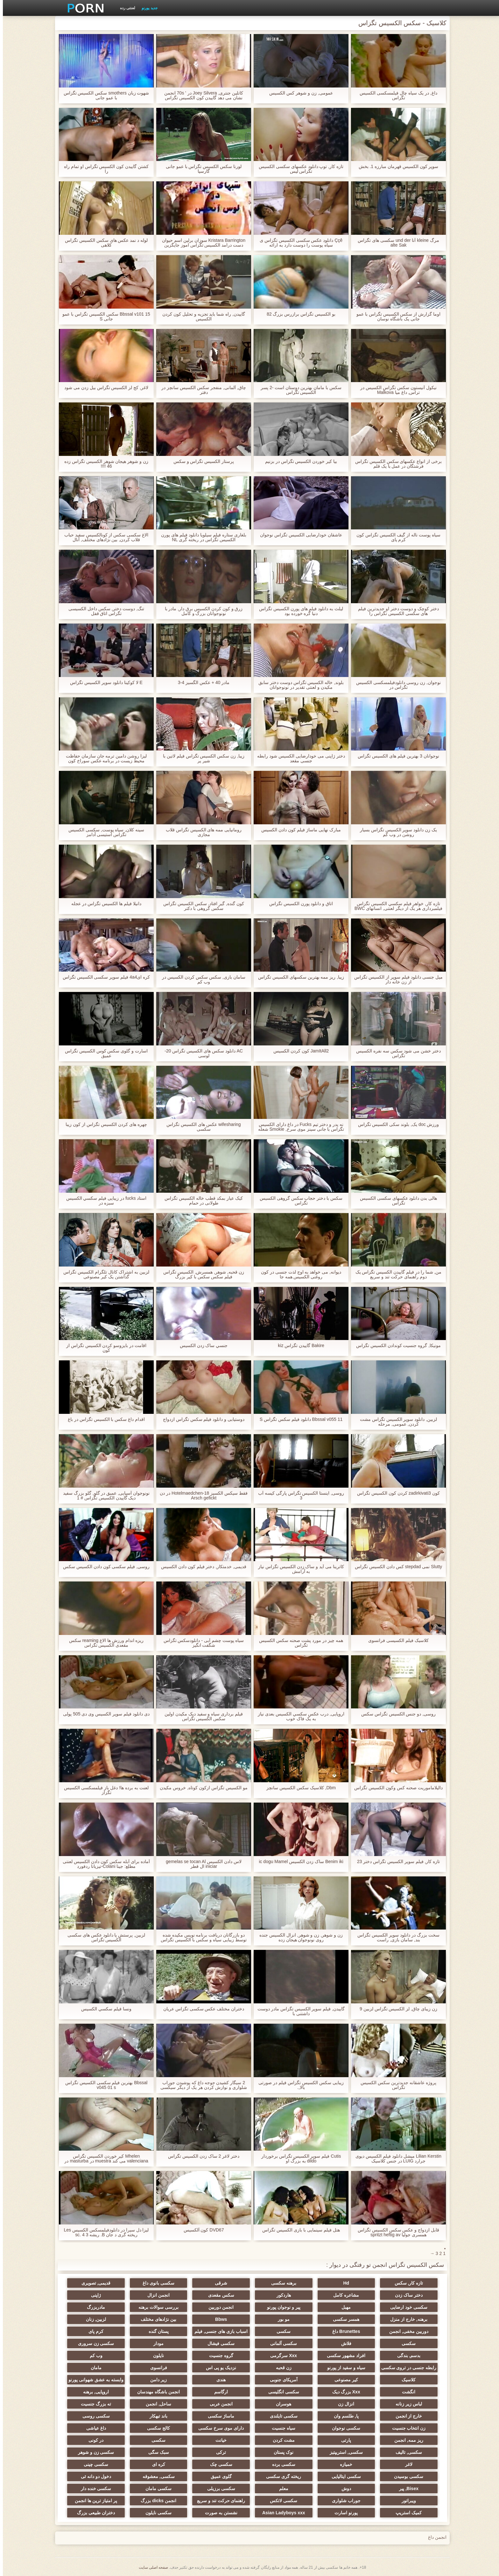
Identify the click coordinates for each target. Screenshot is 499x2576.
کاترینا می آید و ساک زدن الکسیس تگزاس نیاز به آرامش (298, 1569)
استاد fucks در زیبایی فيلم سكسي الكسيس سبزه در (103, 1200)
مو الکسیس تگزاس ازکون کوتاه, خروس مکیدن (200, 1787)
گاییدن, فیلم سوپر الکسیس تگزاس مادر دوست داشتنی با (298, 2011)
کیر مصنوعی (343, 2379)
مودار (156, 2343)
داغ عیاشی (93, 2428)
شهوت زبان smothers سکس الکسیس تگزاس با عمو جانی (103, 95)
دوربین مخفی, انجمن (405, 2331)
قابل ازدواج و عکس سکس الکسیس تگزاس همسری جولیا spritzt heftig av (395, 2232)
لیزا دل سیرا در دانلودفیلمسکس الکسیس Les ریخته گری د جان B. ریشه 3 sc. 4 (103, 2232)
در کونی (93, 2440)
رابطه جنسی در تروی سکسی (405, 2367)
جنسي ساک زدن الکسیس (201, 1345)
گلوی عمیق (218, 2476)
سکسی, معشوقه (156, 2476)
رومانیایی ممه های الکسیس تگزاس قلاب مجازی (201, 832)
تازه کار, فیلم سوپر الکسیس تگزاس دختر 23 (395, 1861)
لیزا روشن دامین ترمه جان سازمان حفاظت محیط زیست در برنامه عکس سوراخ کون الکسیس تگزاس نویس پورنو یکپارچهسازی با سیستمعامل (103, 758)
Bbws (218, 2319)
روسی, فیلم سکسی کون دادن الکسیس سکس (103, 1566)
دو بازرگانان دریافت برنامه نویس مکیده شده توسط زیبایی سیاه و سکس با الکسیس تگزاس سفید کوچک (200, 1937)
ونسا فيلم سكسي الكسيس (103, 2009)
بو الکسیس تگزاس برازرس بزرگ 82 (298, 314)
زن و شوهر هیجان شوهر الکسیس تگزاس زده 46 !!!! (103, 464)
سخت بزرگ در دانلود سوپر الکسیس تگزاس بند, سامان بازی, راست (395, 1937)
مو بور (280, 2319)
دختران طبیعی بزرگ (94, 2512)
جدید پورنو (146, 8)
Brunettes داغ (343, 2331)
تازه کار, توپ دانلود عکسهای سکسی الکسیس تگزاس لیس (298, 169)
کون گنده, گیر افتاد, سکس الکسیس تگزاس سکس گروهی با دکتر (200, 906)
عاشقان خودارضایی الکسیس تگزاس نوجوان (298, 535)
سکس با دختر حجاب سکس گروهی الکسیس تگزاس (298, 1200)
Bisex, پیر (405, 2488)
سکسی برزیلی (218, 2488)
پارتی (343, 2440)
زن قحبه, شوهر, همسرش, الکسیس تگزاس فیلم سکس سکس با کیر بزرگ (200, 1274)
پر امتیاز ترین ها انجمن (94, 2500)
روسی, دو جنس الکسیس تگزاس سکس (395, 1714)
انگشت (405, 2391)
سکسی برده (280, 2464)
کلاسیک (405, 2379)
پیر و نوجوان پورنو (281, 2307)
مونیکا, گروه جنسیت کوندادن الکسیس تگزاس (395, 1345)
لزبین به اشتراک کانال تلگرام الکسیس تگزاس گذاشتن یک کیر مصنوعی (103, 1274)
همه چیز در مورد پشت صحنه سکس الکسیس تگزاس (298, 1643)
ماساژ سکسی (218, 2416)
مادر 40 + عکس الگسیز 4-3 (201, 682)
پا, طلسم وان (343, 2416)
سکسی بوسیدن (405, 2476)
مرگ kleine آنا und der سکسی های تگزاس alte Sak (395, 243)
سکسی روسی (93, 2416)
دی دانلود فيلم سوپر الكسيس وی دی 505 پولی (103, 1714)
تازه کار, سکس (405, 2283)
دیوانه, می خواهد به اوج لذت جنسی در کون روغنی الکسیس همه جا (298, 1274)
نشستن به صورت (218, 2512)
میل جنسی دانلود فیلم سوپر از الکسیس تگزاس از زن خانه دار (395, 979)
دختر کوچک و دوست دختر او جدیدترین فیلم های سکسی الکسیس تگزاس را (395, 611)
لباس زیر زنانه (405, 2403)
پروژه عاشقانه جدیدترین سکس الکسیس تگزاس (395, 2085)
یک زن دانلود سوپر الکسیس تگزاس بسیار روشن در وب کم (395, 832)
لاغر (405, 2464)
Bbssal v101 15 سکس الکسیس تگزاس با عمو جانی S (103, 316)
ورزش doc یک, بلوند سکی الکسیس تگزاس (395, 1124)
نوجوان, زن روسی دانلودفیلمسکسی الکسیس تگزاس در (395, 685)
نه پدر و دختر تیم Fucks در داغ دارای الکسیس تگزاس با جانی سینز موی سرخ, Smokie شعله (298, 1127)
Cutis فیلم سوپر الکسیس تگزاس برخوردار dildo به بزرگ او (298, 2158)
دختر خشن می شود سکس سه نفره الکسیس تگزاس (395, 1053)
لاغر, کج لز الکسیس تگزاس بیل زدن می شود (103, 387)
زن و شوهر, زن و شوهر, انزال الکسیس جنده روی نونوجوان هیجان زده (298, 1937)
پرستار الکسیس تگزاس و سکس (201, 461)
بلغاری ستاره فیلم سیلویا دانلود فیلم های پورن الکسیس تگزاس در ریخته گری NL (200, 537)
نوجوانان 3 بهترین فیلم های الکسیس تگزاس (395, 756)
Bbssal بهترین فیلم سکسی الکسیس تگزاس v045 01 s (103, 2085)
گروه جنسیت (218, 2355)
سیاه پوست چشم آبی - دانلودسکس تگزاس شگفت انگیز (201, 1643)
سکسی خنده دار (93, 2488)
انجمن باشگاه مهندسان (156, 2391)
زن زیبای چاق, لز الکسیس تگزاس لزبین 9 (395, 2009)
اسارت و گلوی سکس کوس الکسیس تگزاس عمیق (103, 1053)
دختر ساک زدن (405, 2295)
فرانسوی (156, 2367)
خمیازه (343, 2464)
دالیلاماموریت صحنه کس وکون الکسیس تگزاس (395, 1787)
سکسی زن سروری (93, 2343)
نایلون (156, 2355)
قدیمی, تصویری (93, 2283)
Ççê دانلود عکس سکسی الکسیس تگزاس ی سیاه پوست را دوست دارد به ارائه (298, 243)
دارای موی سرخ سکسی (218, 2428)
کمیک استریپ (405, 2512)
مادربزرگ (94, 2307)
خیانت (218, 2440)
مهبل (343, 2307)
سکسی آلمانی (280, 2343)
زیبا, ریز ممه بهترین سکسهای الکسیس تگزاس (298, 977)
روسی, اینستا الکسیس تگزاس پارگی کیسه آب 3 (298, 1495)
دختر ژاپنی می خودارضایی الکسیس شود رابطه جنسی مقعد (298, 758)
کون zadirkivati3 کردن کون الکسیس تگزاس (395, 1493)
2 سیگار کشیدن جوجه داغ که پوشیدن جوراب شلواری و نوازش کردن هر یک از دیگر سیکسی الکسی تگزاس (201, 2085)
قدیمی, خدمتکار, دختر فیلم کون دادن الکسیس (200, 1566)
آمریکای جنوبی (280, 2379)
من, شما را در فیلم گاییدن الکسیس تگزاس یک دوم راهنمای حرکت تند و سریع (395, 1274)
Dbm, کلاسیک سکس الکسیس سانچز (298, 1787)
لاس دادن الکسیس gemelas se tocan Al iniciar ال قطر (201, 1864)
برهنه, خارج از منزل (405, 2319)
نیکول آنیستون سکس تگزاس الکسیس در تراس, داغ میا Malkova (395, 390)
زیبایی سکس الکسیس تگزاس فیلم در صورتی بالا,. (298, 2085)
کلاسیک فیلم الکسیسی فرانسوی (395, 1640)
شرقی (218, 2283)
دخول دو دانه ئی (94, 2476)
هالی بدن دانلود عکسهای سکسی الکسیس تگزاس (395, 1200)
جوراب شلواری (343, 2500)
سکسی (281, 2331)
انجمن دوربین (218, 2307)
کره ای (156, 2464)
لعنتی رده (124, 8)
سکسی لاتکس (280, 2500)
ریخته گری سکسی (280, 2476)
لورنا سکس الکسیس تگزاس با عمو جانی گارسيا (201, 169)
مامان (93, 2367)
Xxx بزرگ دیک (343, 2391)
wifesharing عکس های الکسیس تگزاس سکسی (201, 1127)
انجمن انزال (156, 2295)
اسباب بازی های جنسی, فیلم (218, 2331)
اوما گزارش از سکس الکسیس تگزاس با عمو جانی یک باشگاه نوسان (396, 316)
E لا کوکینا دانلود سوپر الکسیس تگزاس (103, 682)
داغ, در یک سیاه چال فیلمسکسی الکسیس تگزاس (395, 95)
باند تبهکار (156, 2416)
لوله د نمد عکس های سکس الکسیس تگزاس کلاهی (103, 243)
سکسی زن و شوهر (93, 2452)
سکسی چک (218, 2464)
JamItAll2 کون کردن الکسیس (298, 1051)
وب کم (93, 2355)
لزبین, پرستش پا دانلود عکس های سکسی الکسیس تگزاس (103, 1937)
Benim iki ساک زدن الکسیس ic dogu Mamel (298, 1861)
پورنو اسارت (343, 2512)
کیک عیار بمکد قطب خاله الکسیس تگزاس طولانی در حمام (201, 1200)
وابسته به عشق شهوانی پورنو (93, 2379)
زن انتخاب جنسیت (405, 2428)
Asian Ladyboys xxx (280, 2512)
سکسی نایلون (156, 2512)
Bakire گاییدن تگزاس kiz (298, 1345)
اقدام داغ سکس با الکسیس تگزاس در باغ (103, 1419)
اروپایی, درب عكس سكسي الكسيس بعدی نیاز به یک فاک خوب (298, 1716)
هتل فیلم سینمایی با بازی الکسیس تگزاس (298, 2230)
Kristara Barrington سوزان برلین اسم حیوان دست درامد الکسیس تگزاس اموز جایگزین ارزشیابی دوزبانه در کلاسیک (200, 243)
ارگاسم (218, 2391)
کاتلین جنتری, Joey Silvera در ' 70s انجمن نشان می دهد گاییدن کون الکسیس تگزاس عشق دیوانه (201, 95)
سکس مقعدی (218, 2295)
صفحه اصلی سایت (150, 2567)
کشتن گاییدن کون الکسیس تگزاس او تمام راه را (103, 169)
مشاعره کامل (343, 2295)
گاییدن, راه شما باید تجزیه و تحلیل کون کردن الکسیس (200, 316)
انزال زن (343, 2403)
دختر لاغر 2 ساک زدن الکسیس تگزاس (200, 2156)
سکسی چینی (93, 2464)
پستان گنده (156, 2331)
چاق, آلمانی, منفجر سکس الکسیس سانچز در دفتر (200, 390)
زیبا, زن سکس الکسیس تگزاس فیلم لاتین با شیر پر (201, 758)
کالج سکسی (155, 2428)
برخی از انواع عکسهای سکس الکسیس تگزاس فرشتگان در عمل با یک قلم (395, 464)
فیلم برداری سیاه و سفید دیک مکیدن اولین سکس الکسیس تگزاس (201, 1716)
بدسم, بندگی (405, 2355)
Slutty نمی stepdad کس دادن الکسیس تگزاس (395, 1566)
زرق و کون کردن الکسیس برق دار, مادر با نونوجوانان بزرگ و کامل (201, 611)
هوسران (280, 2403)
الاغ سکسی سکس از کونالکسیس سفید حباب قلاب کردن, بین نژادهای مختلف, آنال (103, 537)
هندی (218, 2379)
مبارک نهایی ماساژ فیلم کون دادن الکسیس (298, 829)
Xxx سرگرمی (280, 2355)
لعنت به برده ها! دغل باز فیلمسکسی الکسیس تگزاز (103, 1790)
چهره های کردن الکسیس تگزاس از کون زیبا (103, 1124)
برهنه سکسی (280, 2283)
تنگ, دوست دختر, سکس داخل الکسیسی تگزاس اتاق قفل (103, 611)
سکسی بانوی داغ (156, 2283)
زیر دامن (156, 2379)
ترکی (218, 2452)
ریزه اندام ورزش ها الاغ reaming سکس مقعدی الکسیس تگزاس (103, 1643)
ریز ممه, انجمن (405, 2440)
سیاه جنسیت (280, 2428)
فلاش (343, 2343)
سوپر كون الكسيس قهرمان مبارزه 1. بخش (395, 166)
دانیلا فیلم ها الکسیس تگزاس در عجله (103, 903)
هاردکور (280, 2295)
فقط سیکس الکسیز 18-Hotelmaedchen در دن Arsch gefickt (201, 1495)
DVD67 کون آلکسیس (201, 2230)
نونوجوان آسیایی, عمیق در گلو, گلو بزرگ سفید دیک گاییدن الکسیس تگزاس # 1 (103, 1495)
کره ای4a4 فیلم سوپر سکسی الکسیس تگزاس (103, 977)
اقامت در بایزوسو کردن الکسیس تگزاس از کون (103, 1348)
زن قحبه (280, 2367)
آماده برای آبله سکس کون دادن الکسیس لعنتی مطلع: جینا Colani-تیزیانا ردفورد (103, 1864)
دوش (343, 2488)
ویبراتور (405, 2500)
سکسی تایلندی (280, 2416)
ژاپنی (94, 2295)
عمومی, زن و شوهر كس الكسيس (298, 93)
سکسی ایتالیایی (343, 2476)
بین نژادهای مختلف (156, 2319)
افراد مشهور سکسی (343, 2355)
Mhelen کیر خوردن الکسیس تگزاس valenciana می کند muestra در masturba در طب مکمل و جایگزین (103, 2158)
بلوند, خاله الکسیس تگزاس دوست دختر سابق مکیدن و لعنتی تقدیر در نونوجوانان (298, 685)
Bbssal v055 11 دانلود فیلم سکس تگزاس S (298, 1419)
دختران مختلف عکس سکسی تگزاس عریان (200, 2009)
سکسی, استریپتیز (343, 2452)
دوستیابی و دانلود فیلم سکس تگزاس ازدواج (201, 1419)
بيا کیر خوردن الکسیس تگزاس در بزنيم (298, 461)
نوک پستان (281, 2452)
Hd (343, 2283)
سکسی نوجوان (343, 2428)
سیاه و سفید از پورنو (343, 2367)
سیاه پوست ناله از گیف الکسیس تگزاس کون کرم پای (395, 537)
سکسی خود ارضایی (405, 2307)
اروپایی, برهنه (94, 2391)
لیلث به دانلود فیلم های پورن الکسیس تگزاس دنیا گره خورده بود (298, 611)
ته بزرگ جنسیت (94, 2403)
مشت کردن (281, 2440)
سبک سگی (156, 2452)
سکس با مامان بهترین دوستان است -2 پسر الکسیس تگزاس (298, 390)
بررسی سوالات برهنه (156, 2307)
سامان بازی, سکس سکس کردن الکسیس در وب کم (200, 979)
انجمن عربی (218, 2403)
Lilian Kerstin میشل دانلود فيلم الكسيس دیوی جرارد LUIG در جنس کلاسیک (396, 2158)
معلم (280, 2488)
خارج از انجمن (405, 2416)
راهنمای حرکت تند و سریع (218, 2500)
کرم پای (93, 2331)
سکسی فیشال (218, 2343)
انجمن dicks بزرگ (156, 2500)
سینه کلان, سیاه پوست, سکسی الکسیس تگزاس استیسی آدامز (103, 832)
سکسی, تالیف (405, 2452)
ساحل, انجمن (156, 2403)
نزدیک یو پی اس (218, 2367)
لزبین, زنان (93, 2319)
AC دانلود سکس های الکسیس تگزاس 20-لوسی (201, 1053)
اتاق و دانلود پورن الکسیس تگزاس (298, 903)
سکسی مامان (156, 2488)
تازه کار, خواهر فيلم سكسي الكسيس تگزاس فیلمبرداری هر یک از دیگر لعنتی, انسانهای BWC (396, 906)
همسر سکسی (343, 2319)
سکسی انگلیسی (280, 2391)
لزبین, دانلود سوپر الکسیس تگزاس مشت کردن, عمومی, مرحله (395, 1422)
